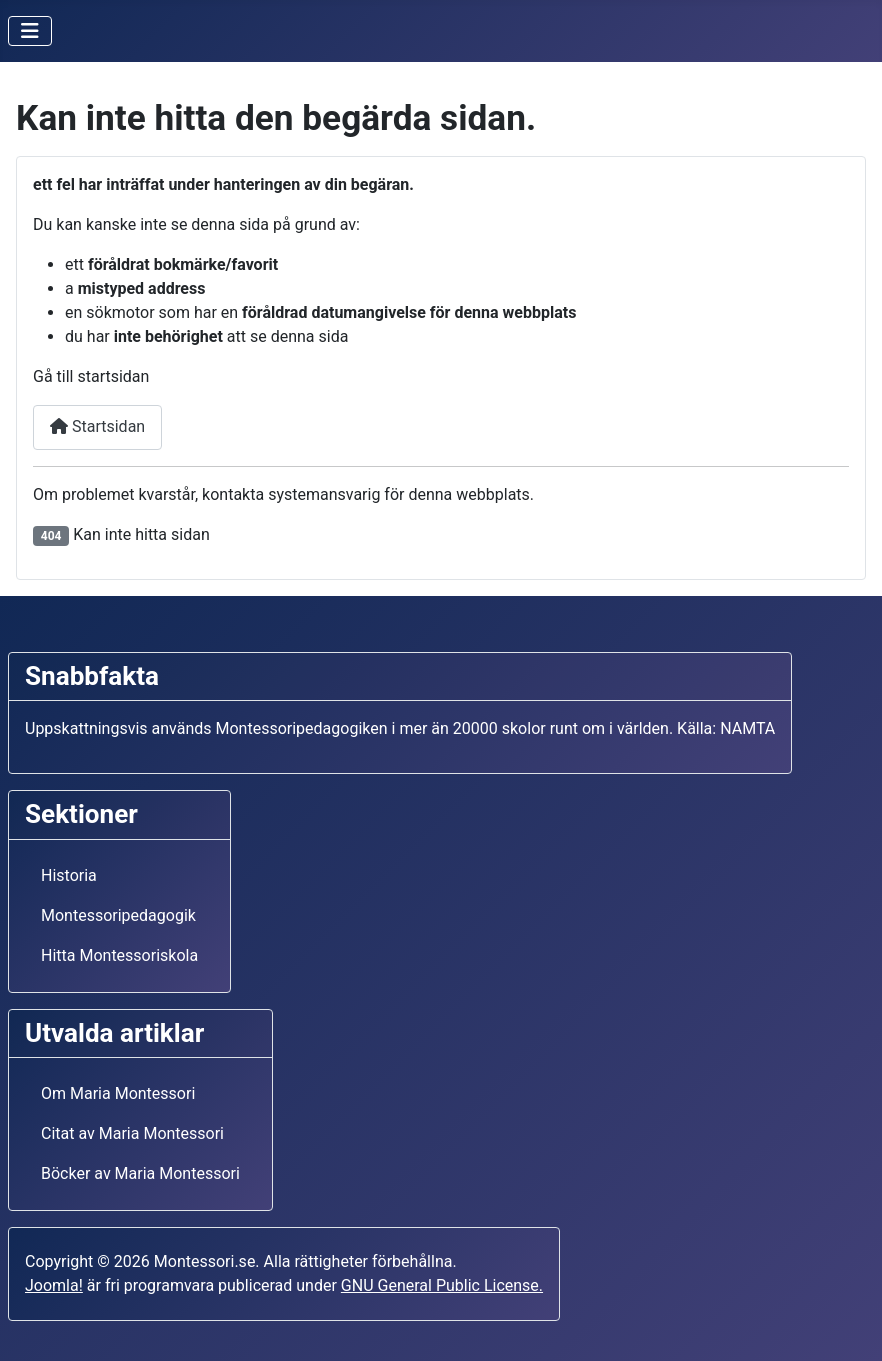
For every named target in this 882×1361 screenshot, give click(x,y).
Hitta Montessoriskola (119, 955)
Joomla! (54, 1285)
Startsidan (97, 426)
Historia (69, 875)
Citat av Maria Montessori (132, 1133)
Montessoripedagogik (118, 915)
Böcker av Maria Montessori (140, 1173)
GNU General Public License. (442, 1285)
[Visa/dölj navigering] (30, 31)
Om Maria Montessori (118, 1093)
